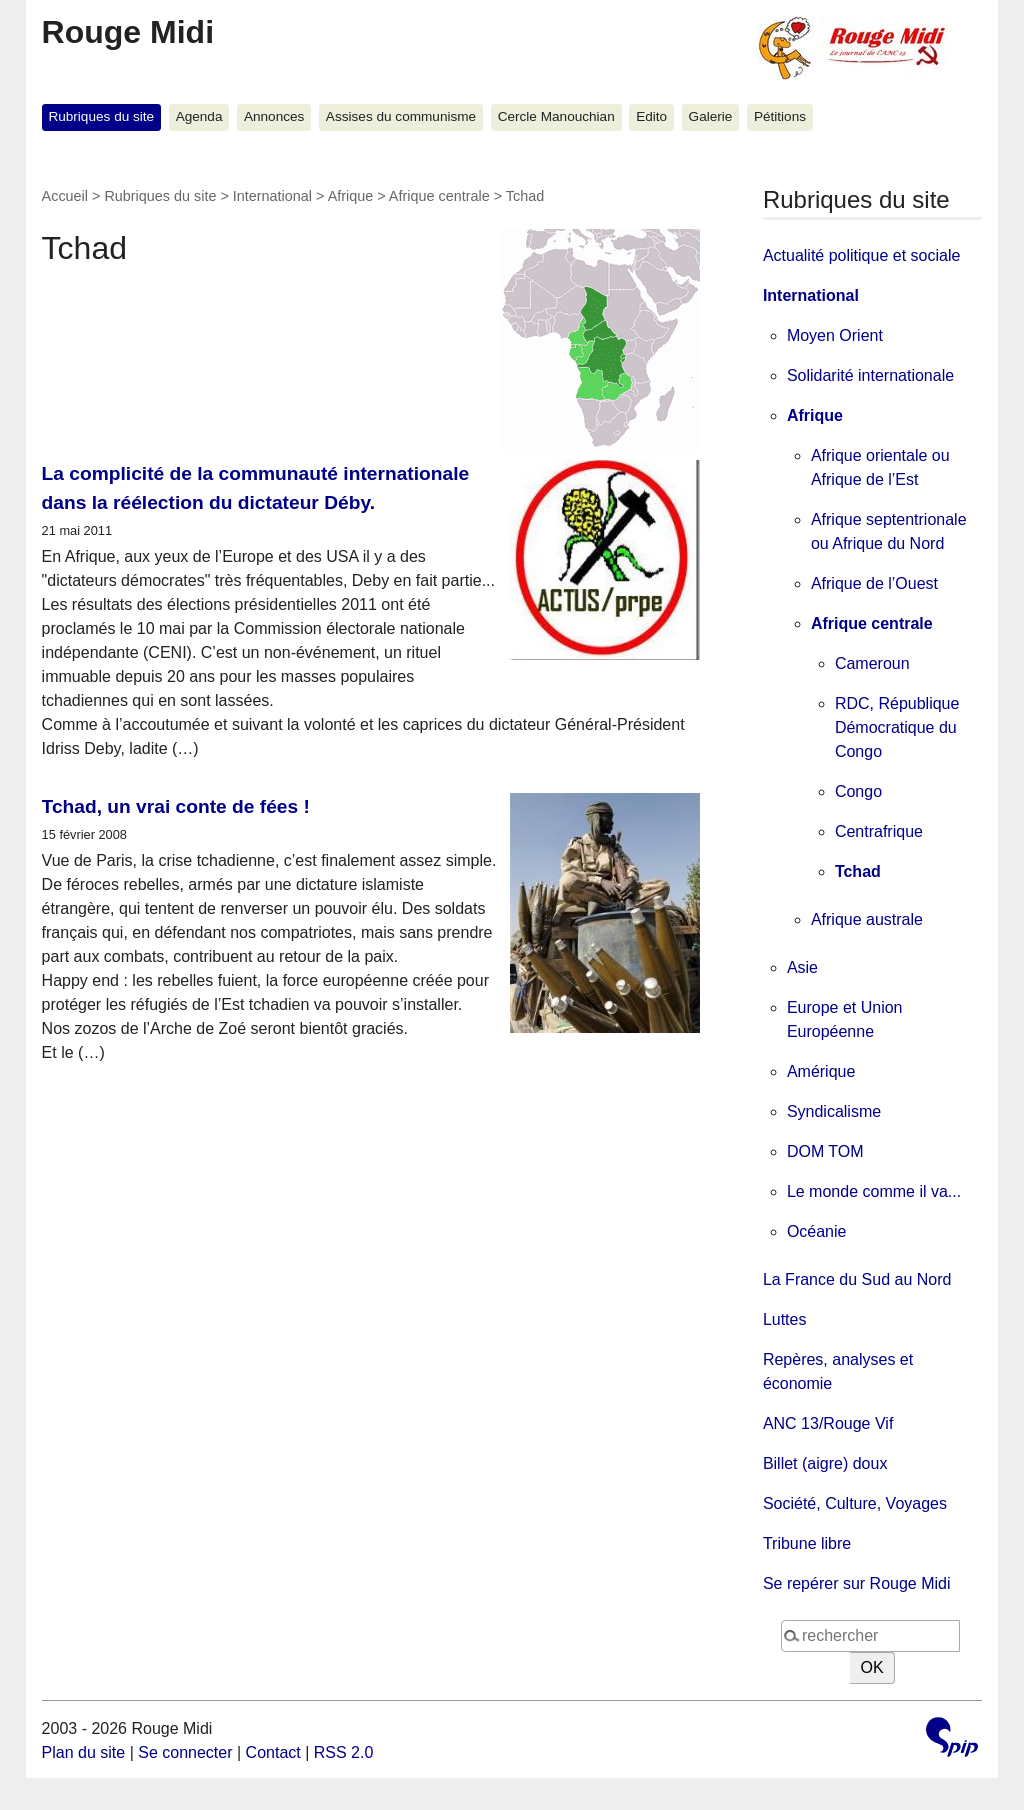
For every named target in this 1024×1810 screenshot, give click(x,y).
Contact (273, 1752)
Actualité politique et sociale (861, 255)
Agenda (199, 116)
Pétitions (780, 116)
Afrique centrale (439, 196)
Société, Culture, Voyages (855, 1503)
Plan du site (84, 1752)
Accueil (65, 196)
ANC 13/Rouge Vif (828, 1423)
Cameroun (872, 663)
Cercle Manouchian (556, 116)
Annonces (274, 116)
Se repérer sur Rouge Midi (857, 1583)
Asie (802, 967)
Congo (858, 791)
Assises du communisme (401, 116)
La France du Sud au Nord (857, 1279)
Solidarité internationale (870, 375)
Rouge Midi (128, 32)
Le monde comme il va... (874, 1191)
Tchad (858, 871)
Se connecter (185, 1752)
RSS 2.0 (344, 1752)
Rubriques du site (101, 116)
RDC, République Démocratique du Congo (897, 727)
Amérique (821, 1071)
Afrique (351, 196)
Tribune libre (807, 1543)
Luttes (785, 1319)
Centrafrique (879, 831)
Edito (651, 116)
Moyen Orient (835, 335)
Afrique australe (867, 919)
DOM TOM (825, 1151)
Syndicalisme (834, 1111)
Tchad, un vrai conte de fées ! (176, 806)
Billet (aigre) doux (825, 1463)
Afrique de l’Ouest (874, 583)
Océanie (817, 1231)
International (272, 196)
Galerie (711, 116)
